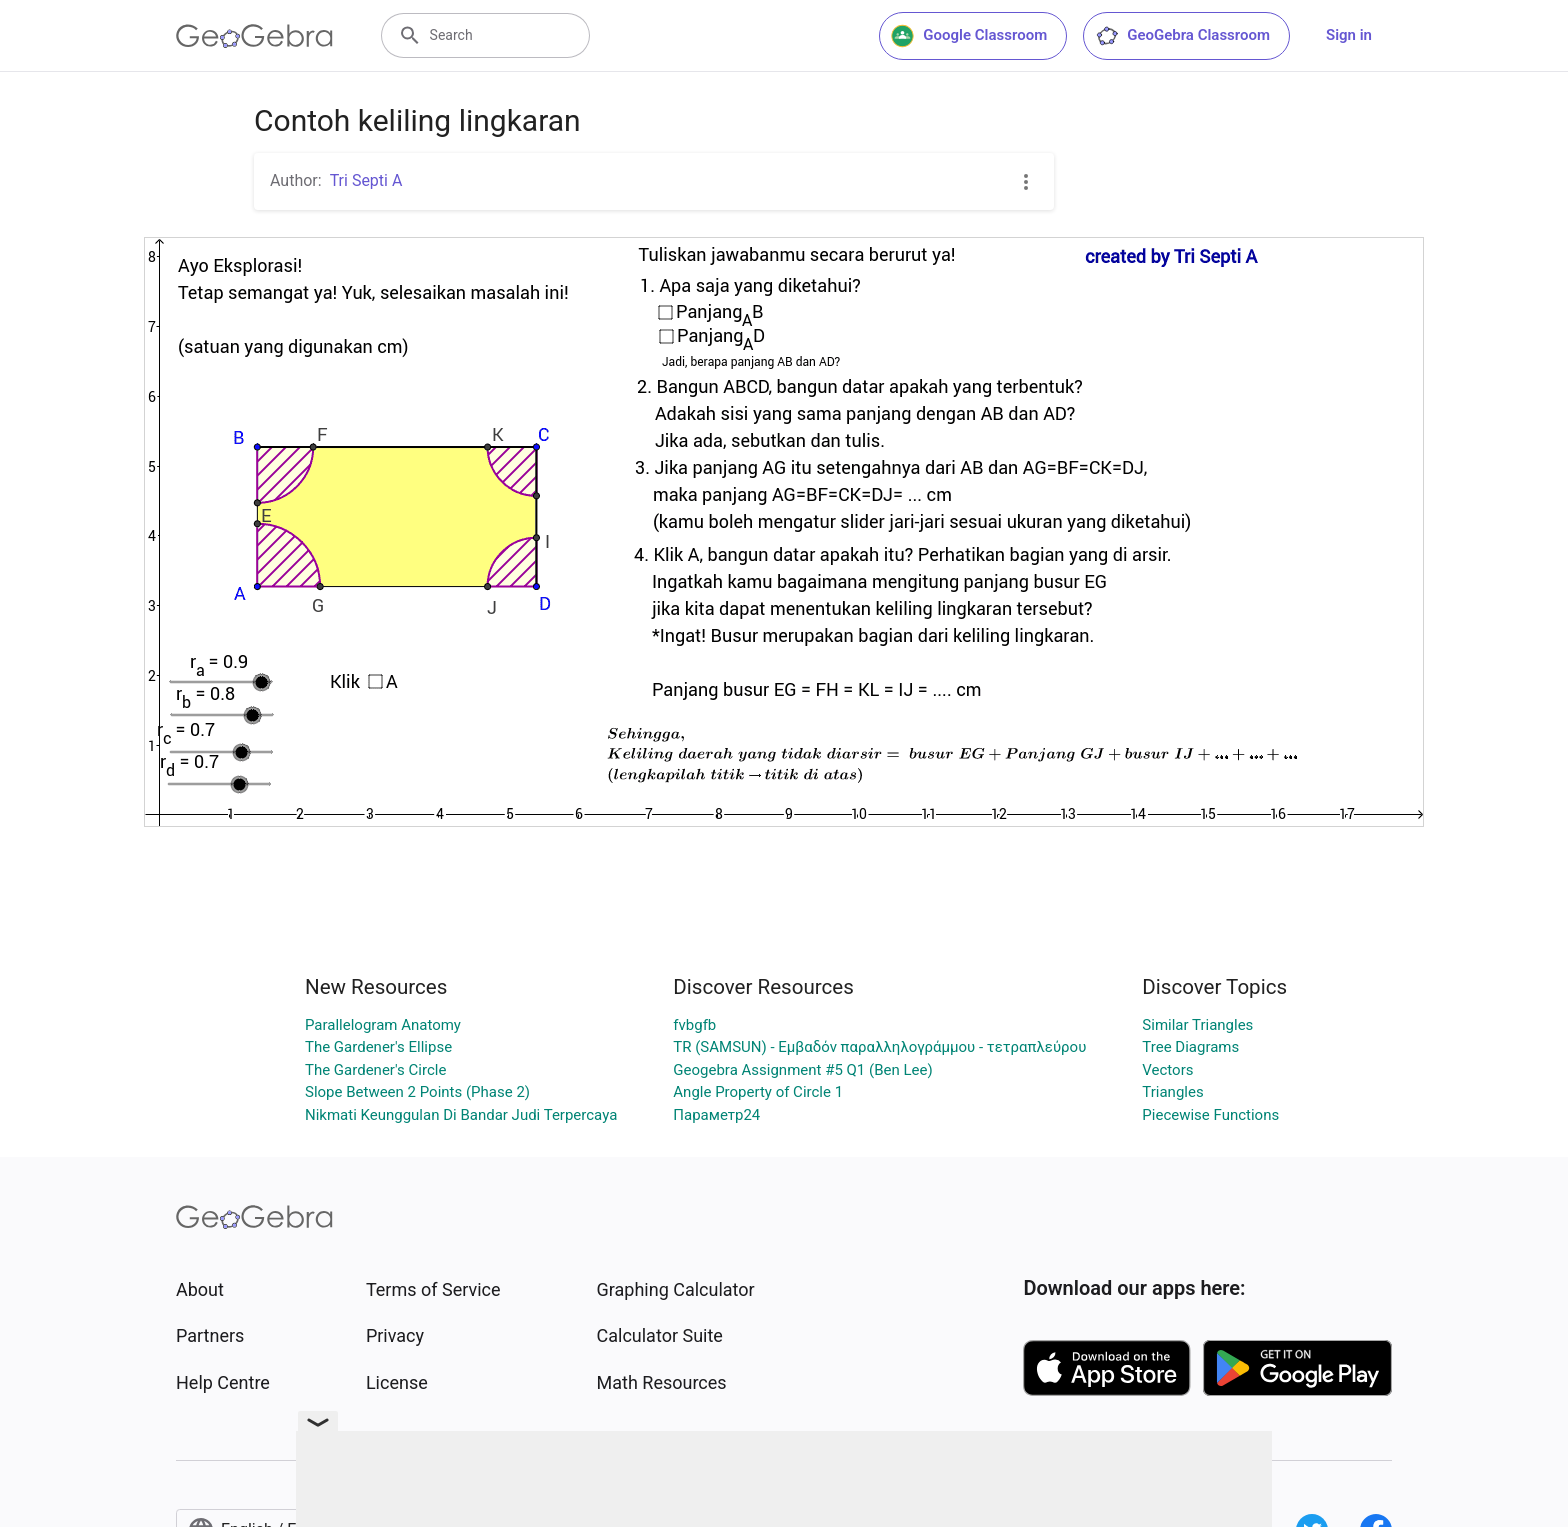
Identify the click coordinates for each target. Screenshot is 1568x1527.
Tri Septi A (366, 180)
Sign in (1349, 35)
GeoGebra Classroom (1182, 36)
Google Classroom (969, 36)
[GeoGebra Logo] (254, 36)
